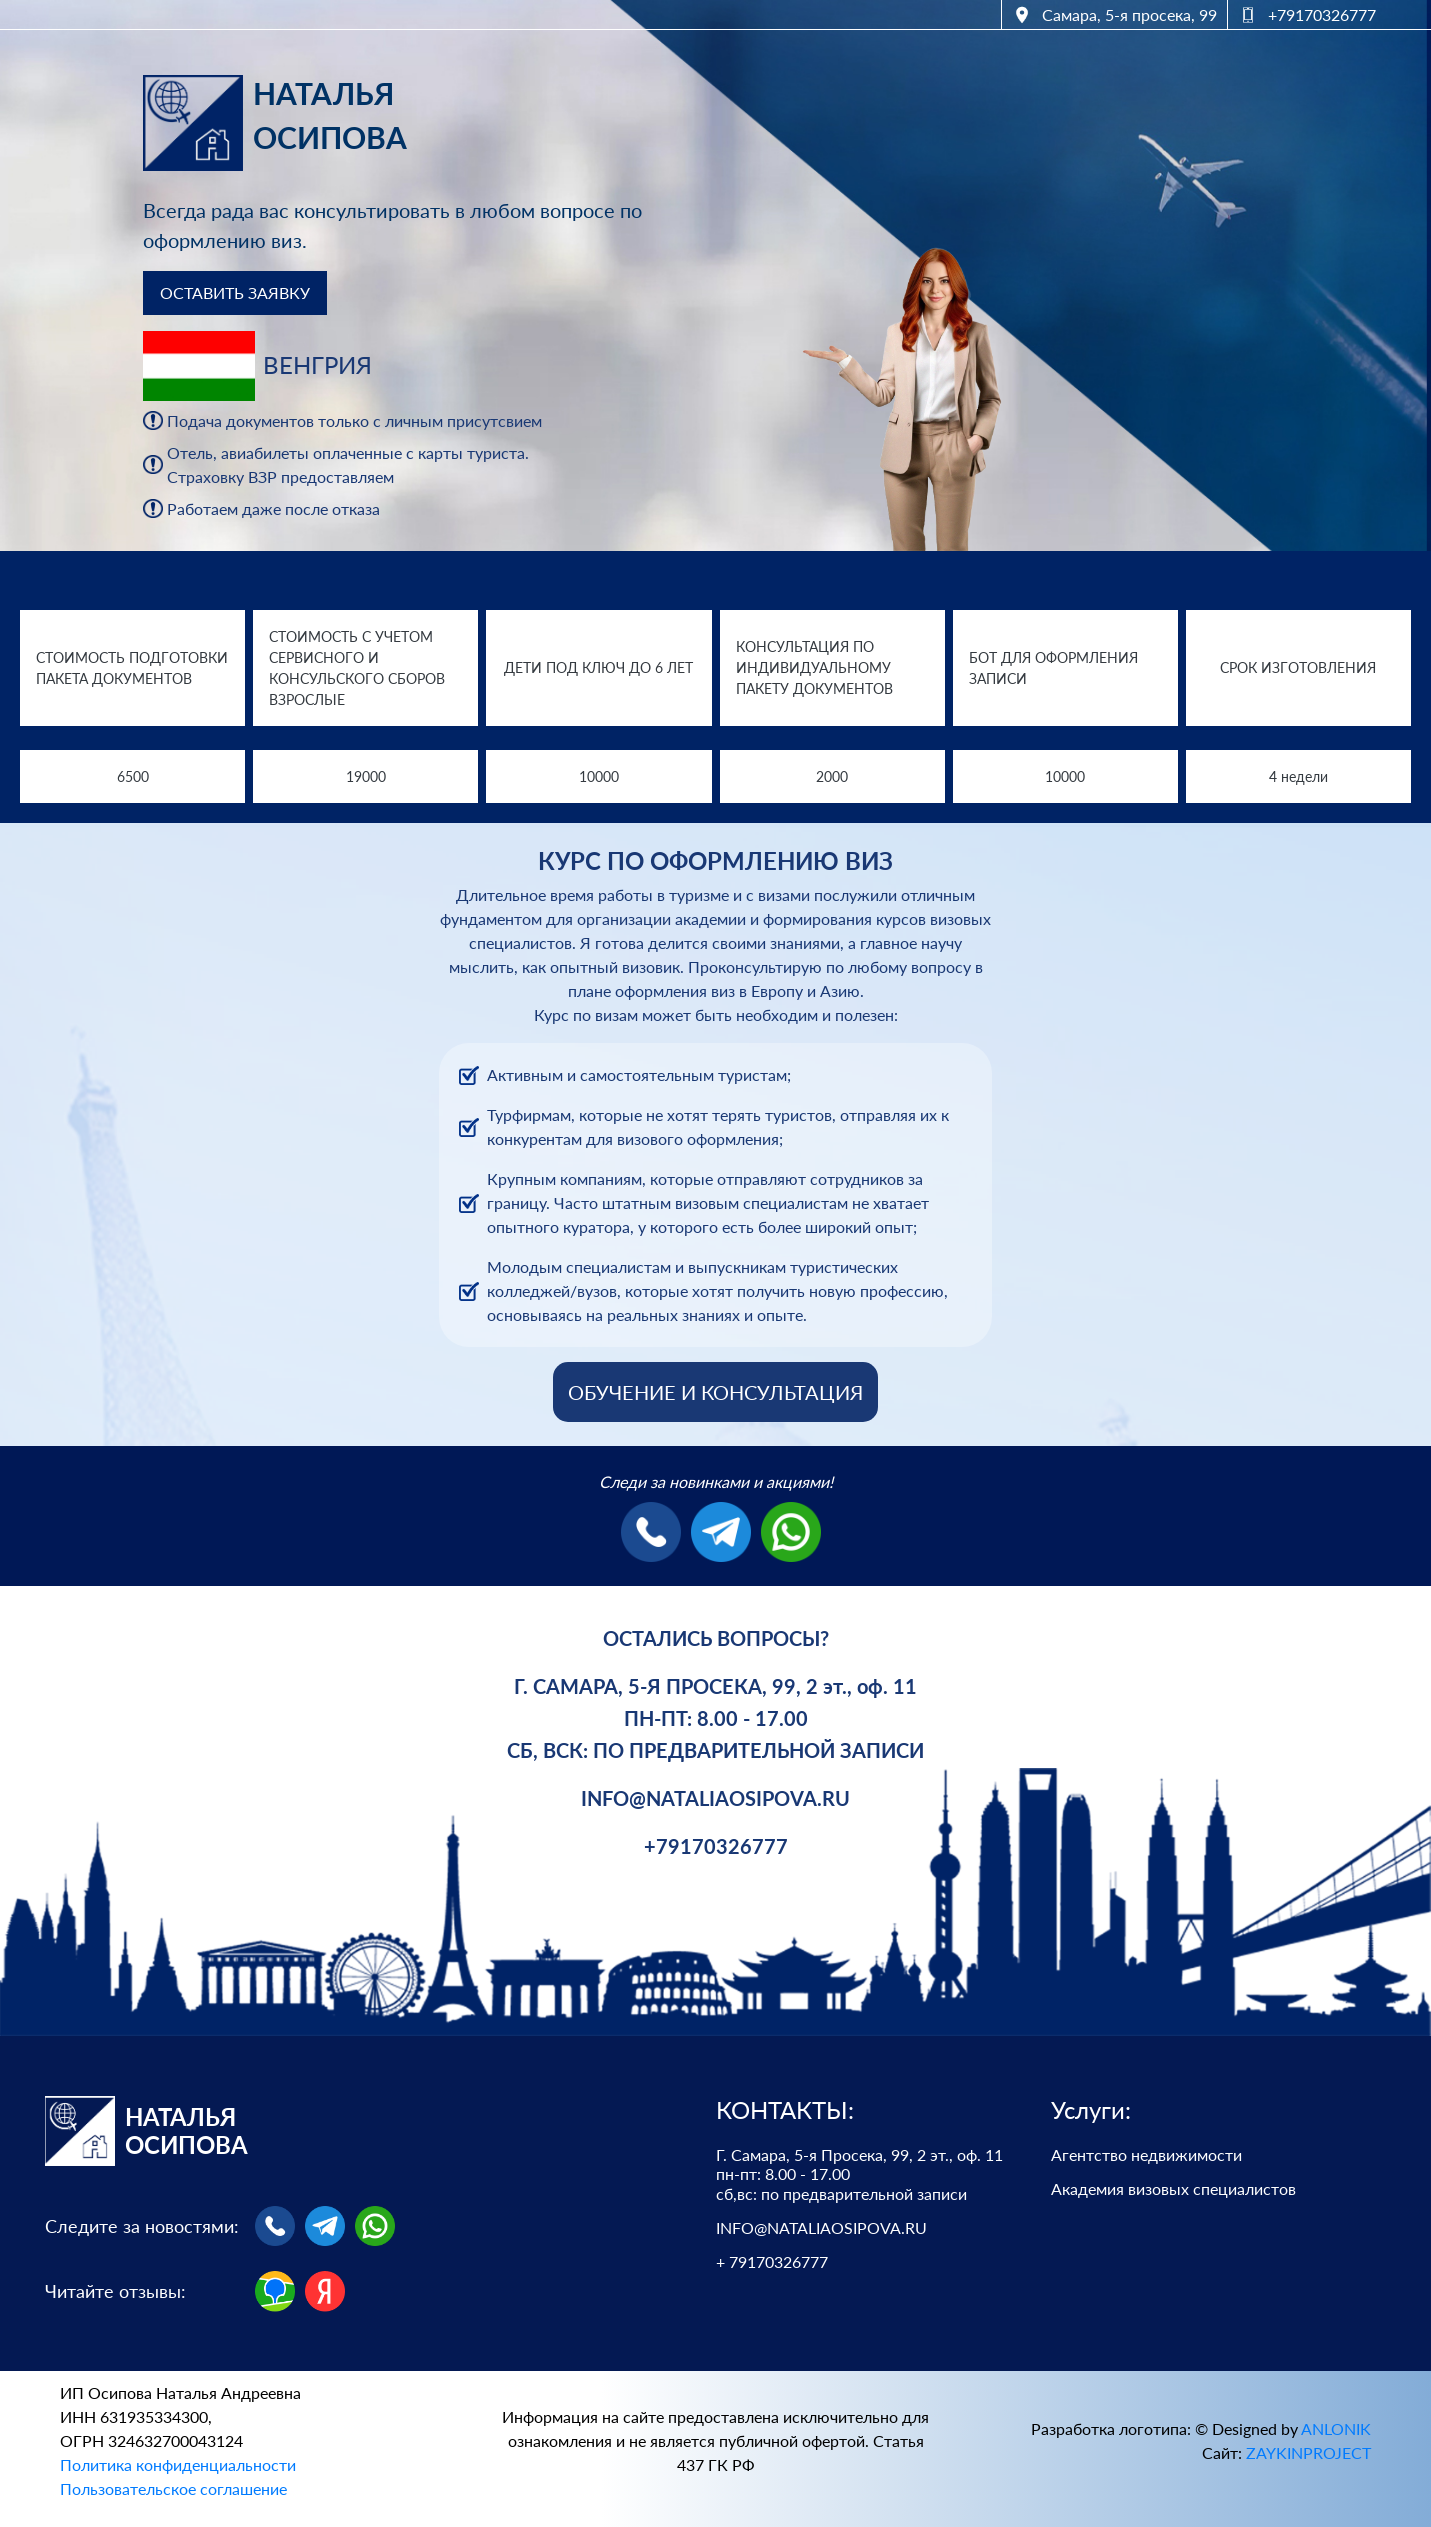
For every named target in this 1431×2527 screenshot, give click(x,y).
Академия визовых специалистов (1173, 2188)
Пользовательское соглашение (173, 2488)
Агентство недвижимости (1146, 2154)
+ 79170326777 (772, 2261)
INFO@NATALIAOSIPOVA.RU (715, 1798)
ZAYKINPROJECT (1308, 2452)
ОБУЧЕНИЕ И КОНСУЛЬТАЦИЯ (715, 1392)
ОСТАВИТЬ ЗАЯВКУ (235, 292)
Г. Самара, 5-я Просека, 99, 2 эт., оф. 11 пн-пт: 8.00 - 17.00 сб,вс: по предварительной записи (859, 2173)
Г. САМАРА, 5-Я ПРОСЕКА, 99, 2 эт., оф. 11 (715, 1686)
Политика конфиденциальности (178, 2464)
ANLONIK (1336, 2428)
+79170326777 (716, 1846)
